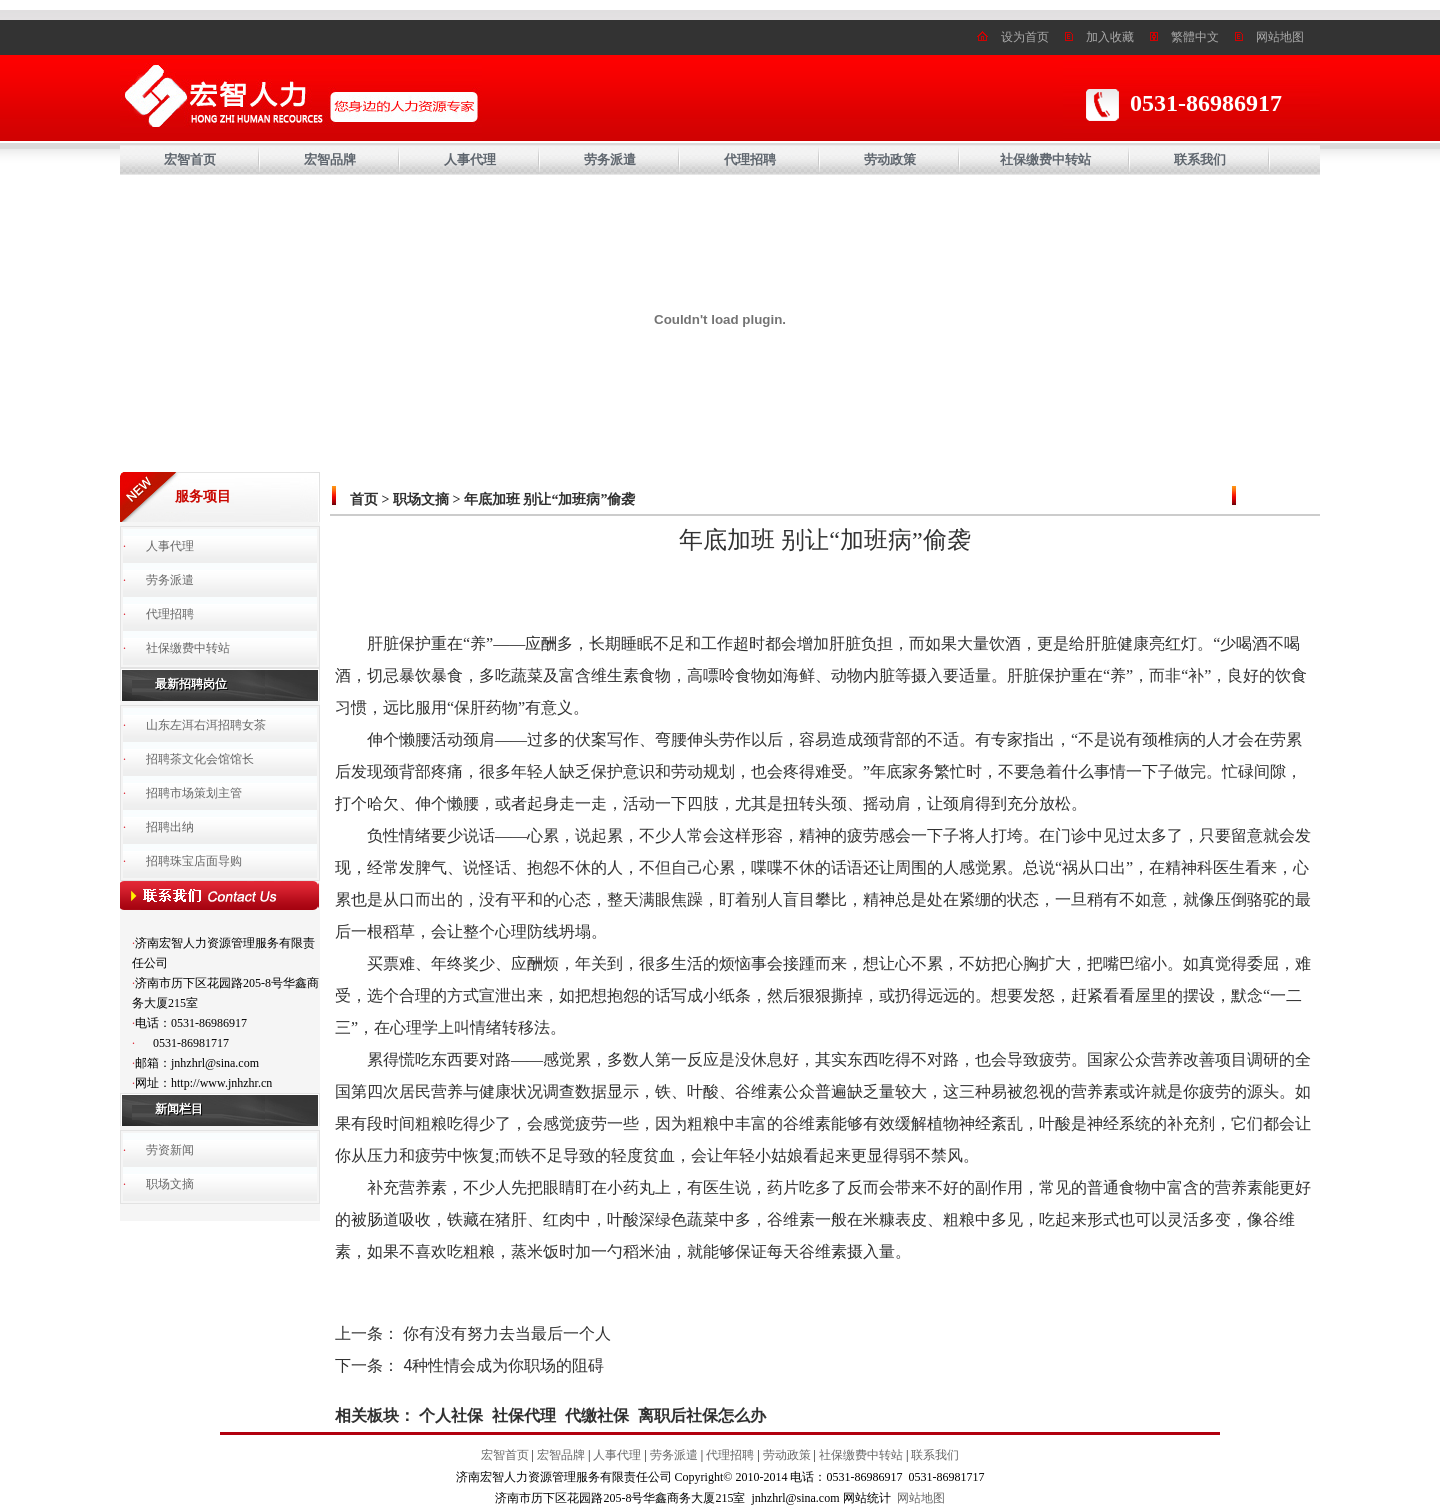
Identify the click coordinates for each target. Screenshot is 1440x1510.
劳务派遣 (610, 159)
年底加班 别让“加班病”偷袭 (550, 499)
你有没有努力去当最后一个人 (507, 1333)
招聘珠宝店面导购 (194, 861)
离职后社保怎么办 (702, 1415)
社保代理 (524, 1415)
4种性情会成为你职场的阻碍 (503, 1365)
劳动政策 (890, 159)
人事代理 (470, 159)
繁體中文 (1195, 37)
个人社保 (451, 1415)
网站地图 (1280, 37)
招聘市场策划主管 (194, 793)
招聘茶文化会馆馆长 (200, 759)
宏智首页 (190, 159)
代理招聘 (750, 159)
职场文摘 (170, 1184)
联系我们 (1200, 159)
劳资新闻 (170, 1150)
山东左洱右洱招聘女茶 (206, 725)
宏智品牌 (330, 159)
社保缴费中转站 (1045, 159)
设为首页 (1025, 37)
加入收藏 (1110, 37)
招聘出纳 (170, 827)
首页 (364, 499)
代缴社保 (597, 1415)
